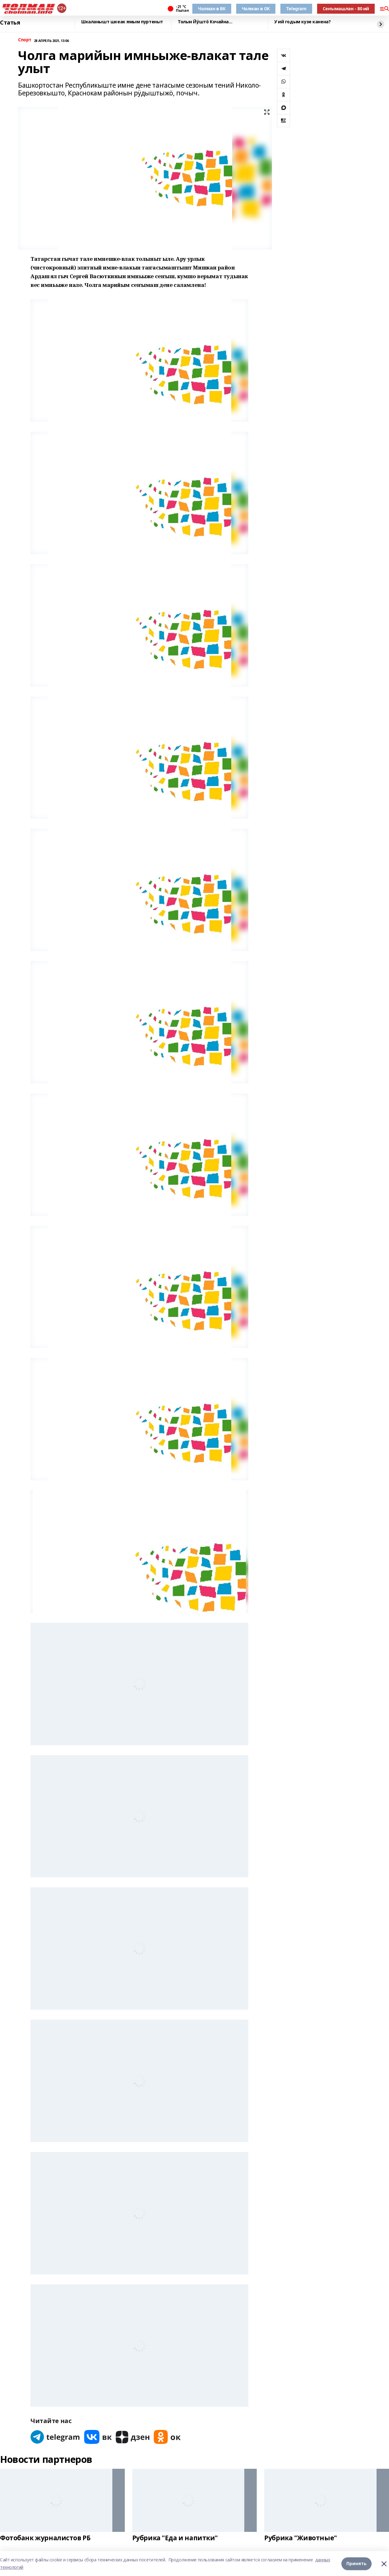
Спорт (24, 40)
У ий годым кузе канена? (302, 22)
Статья (10, 22)
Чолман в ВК (211, 9)
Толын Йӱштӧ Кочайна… (205, 22)
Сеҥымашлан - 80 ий (346, 9)
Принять (356, 2563)
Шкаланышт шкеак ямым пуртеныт (122, 22)
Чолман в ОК (256, 9)
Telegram (296, 9)
